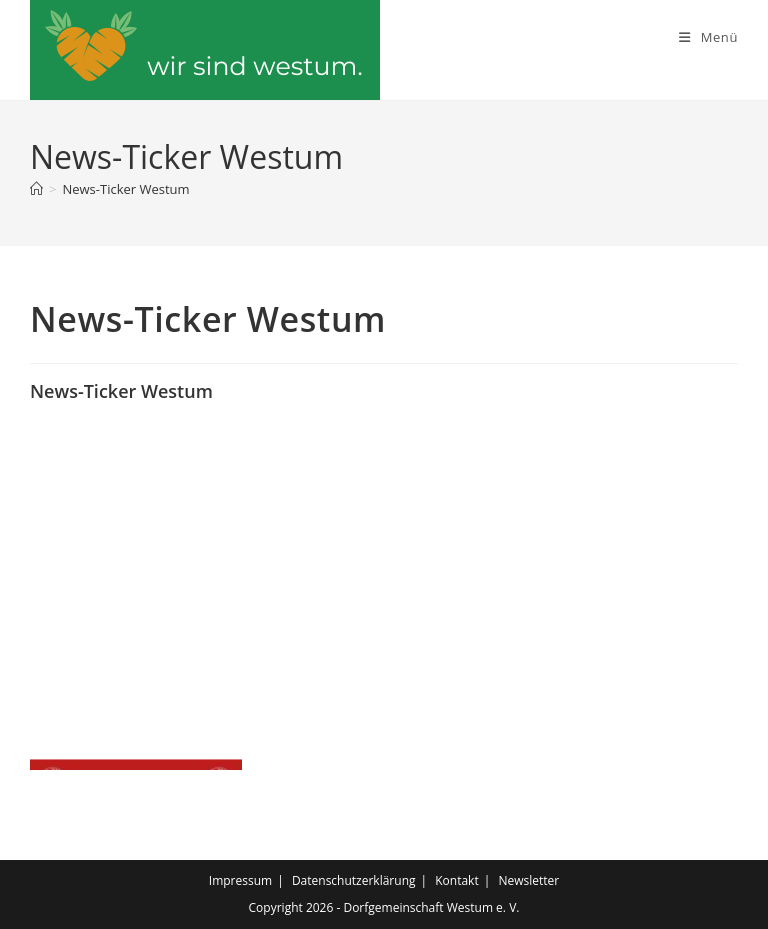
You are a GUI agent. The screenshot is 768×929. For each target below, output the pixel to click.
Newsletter (528, 880)
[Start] (36, 189)
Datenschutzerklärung (354, 880)
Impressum (240, 880)
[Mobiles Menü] (708, 37)
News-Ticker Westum (125, 189)
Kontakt (456, 880)
